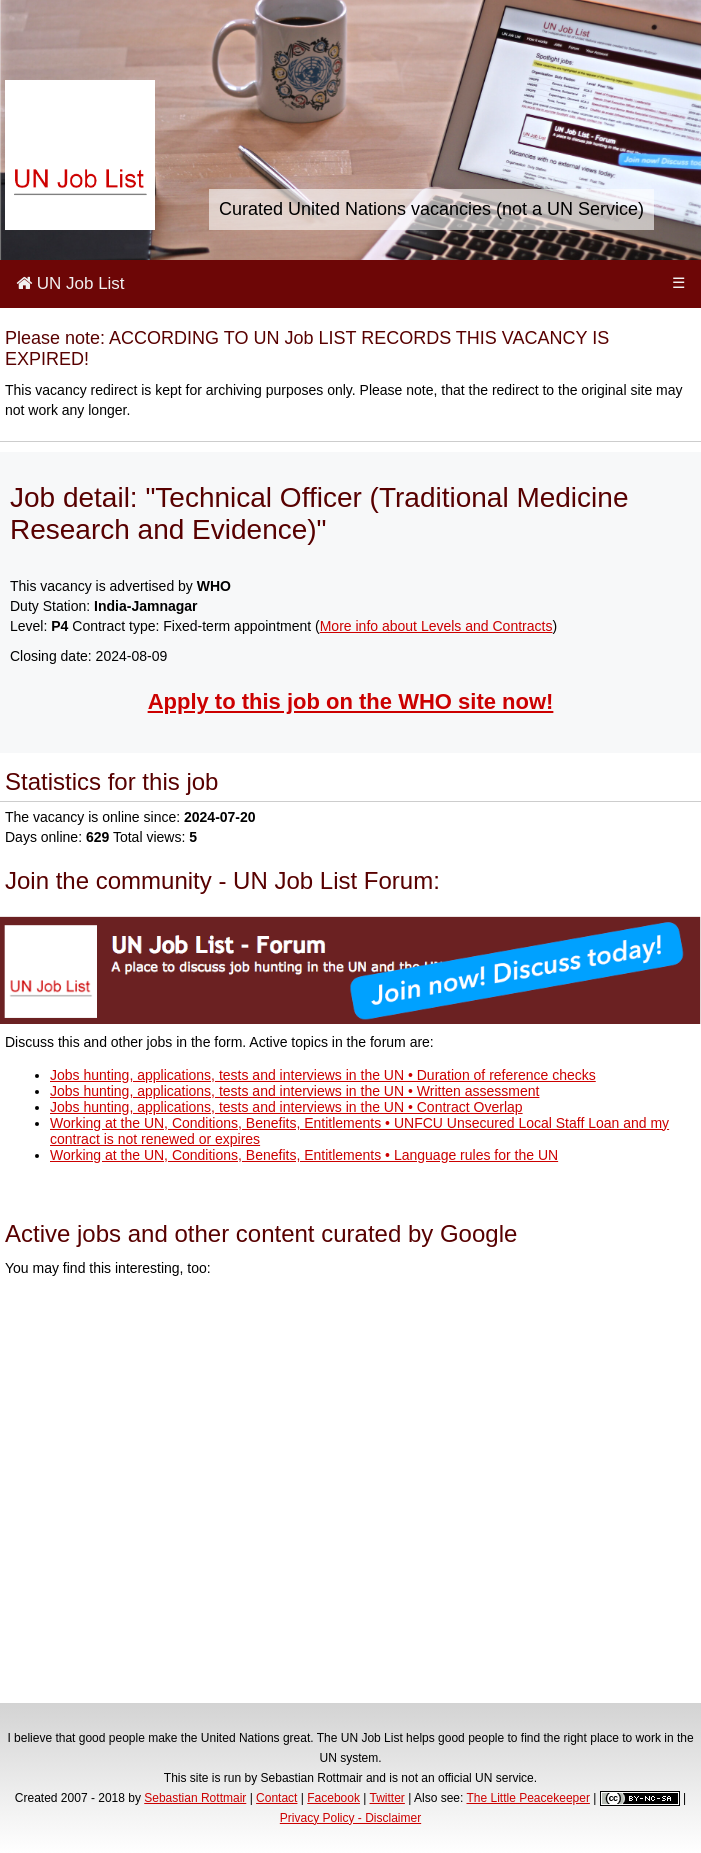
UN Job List (70, 283)
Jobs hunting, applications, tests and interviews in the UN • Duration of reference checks (323, 1075)
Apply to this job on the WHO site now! (351, 701)
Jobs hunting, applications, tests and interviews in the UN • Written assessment (294, 1091)
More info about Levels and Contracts (436, 626)
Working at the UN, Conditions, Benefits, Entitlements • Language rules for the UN (304, 1155)
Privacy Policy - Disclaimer (350, 1818)
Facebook (333, 1798)
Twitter (387, 1798)
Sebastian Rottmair (195, 1798)
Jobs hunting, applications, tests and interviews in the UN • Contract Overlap (286, 1107)
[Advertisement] (350, 1493)
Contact (276, 1798)
